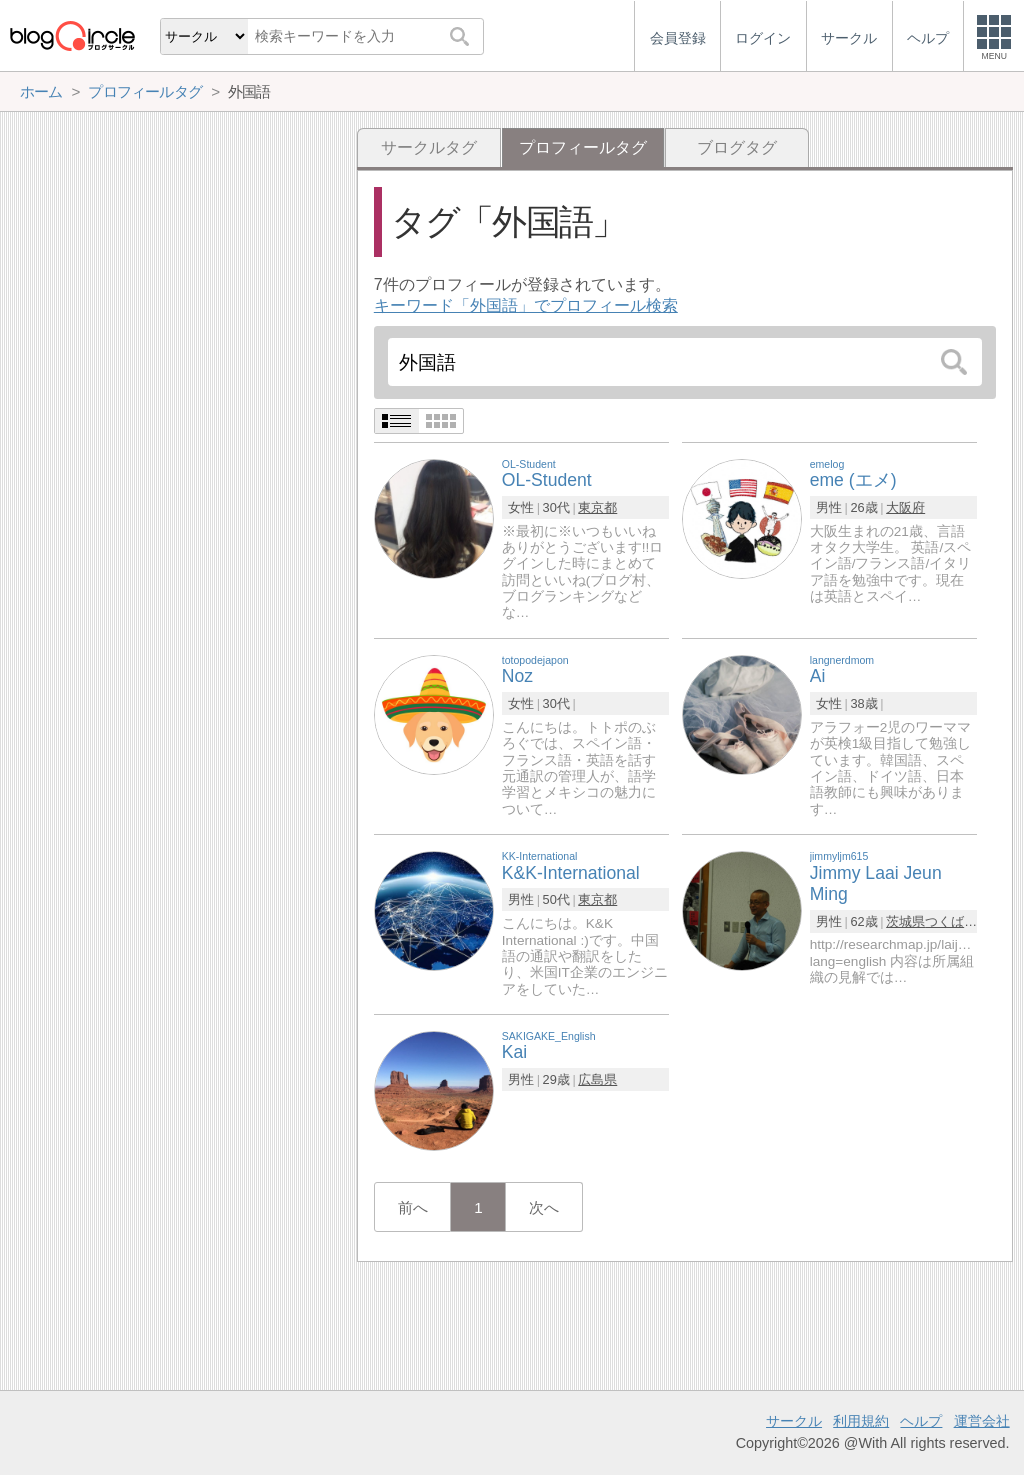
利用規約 (861, 1421)
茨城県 (905, 921)
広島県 (597, 1079)
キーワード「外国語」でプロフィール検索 (526, 305)
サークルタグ (429, 147)
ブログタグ (737, 147)
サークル (794, 1421)
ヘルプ (921, 1421)
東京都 (597, 507)
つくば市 (951, 921)
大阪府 (905, 507)
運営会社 (982, 1421)
